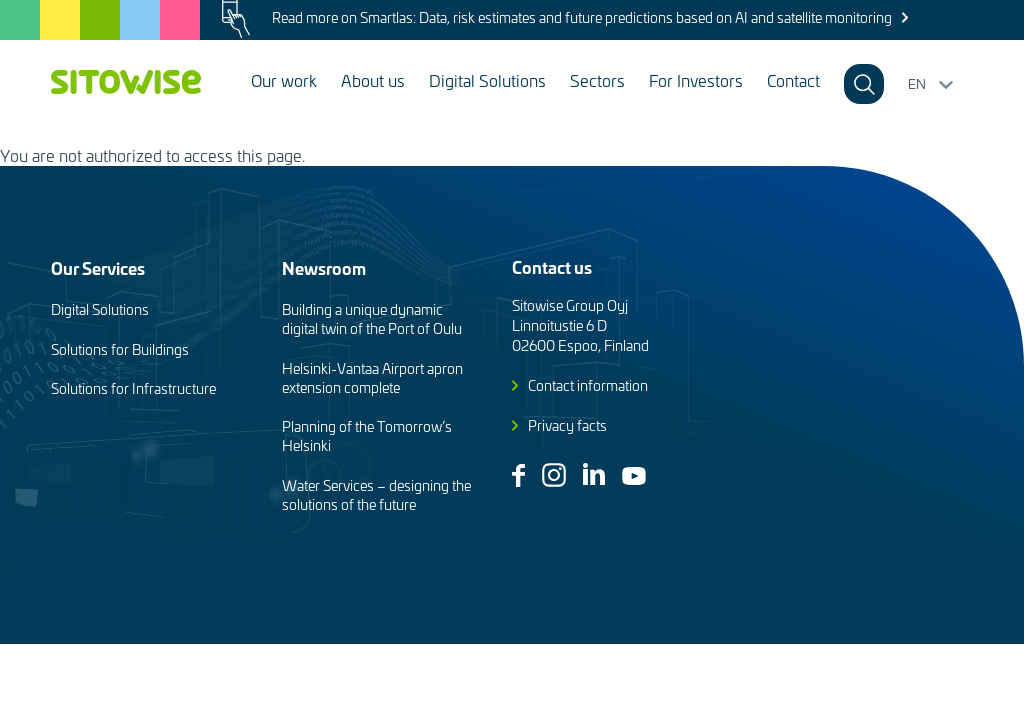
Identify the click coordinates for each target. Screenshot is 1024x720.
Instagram (554, 475)
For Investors (696, 80)
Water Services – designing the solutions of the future (376, 495)
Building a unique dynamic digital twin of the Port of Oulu (372, 319)
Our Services (98, 267)
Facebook (518, 475)
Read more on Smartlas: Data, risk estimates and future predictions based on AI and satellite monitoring (582, 17)
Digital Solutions (487, 80)
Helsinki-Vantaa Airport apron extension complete (372, 378)
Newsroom (324, 267)
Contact (793, 80)
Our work (284, 80)
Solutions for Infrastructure (133, 388)
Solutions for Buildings (120, 349)
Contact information (588, 385)
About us (373, 80)
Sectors (597, 80)
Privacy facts (567, 425)
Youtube (634, 476)
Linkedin (594, 474)
